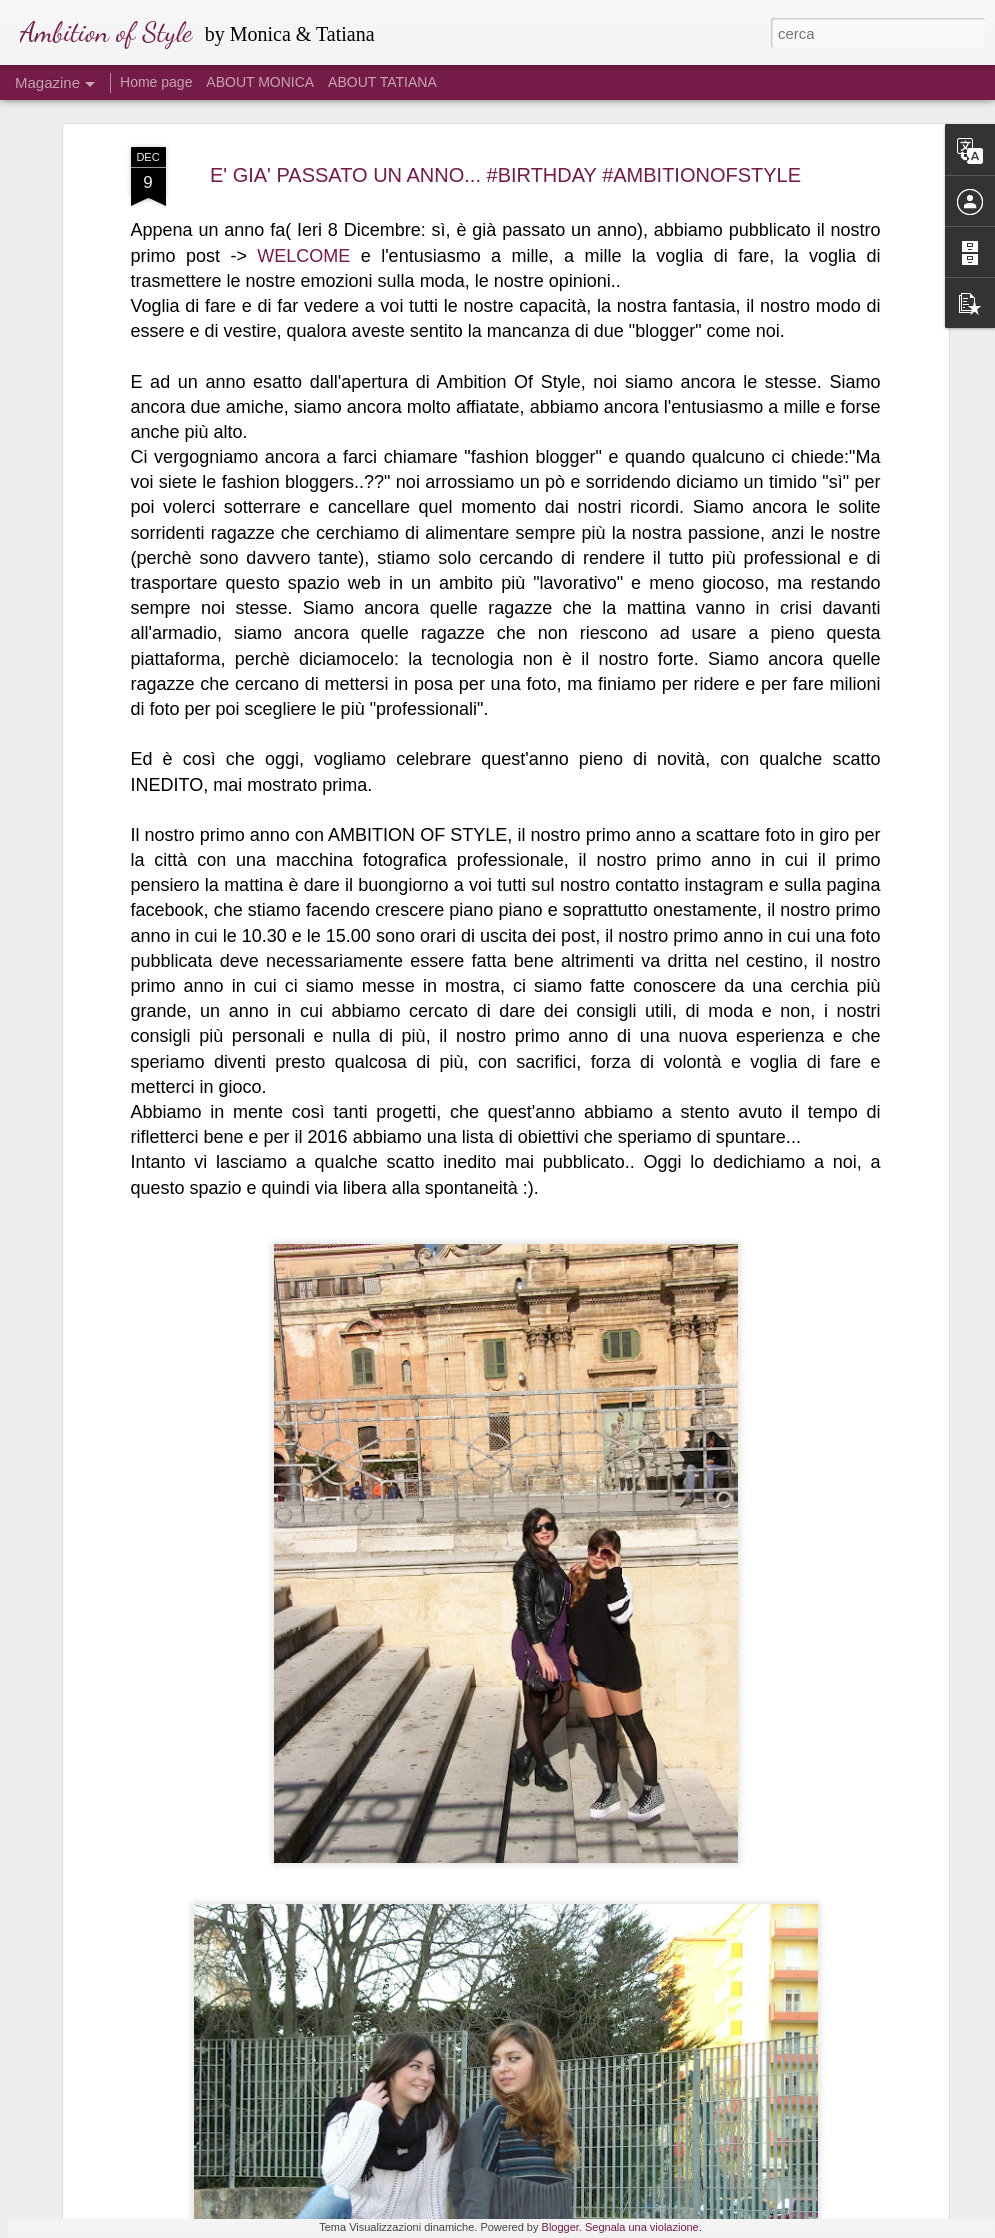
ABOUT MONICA (260, 82)
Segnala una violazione (642, 2227)
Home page (156, 82)
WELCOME (303, 168)
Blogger (560, 2227)
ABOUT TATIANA (382, 82)
